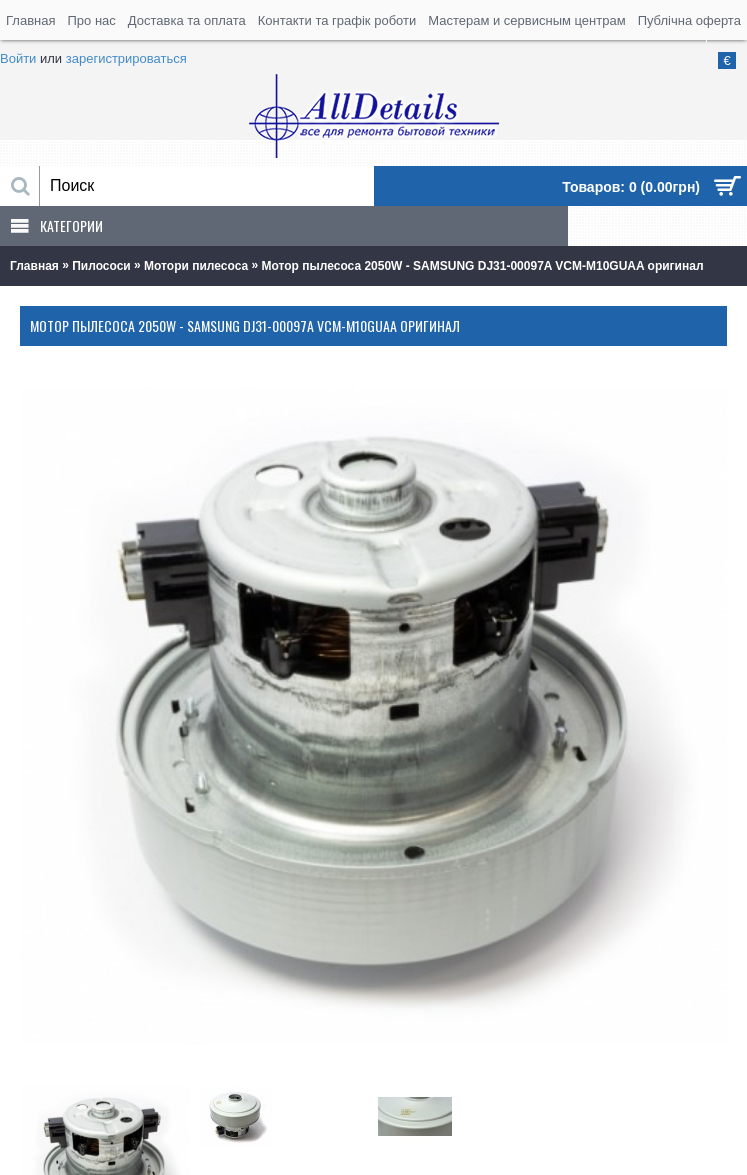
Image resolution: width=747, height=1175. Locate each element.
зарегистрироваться (126, 58)
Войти (18, 58)
